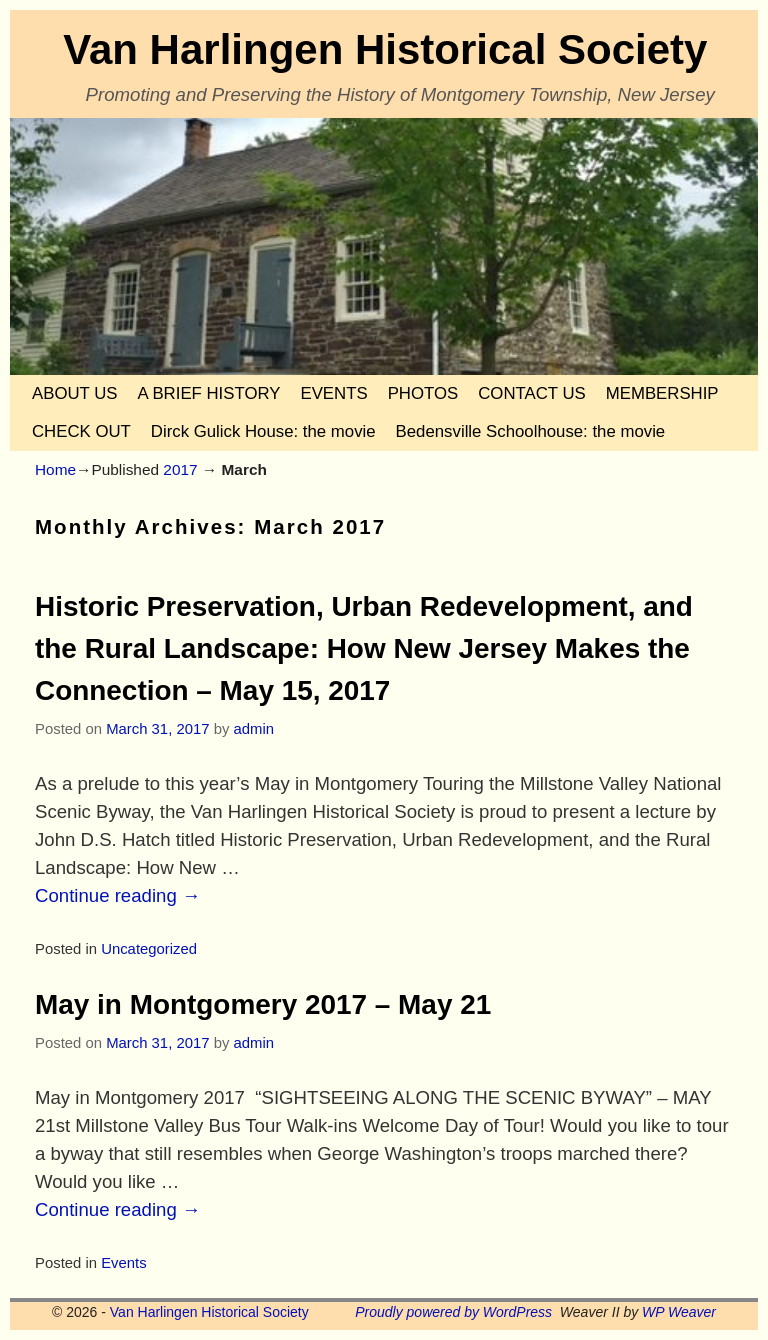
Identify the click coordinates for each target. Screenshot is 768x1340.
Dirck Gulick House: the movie (263, 431)
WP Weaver (679, 1312)
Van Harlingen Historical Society (385, 49)
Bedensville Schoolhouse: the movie (531, 431)
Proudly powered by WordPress (453, 1312)
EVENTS (333, 393)
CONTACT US (532, 393)
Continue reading (118, 895)
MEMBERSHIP (662, 393)
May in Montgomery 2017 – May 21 (263, 1004)
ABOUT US (74, 393)
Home (55, 469)
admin (253, 729)
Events (123, 1263)
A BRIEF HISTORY (208, 393)
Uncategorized (149, 949)
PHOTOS (423, 393)
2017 (180, 469)
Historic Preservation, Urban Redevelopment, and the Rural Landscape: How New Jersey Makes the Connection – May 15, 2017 (364, 648)
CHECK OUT (81, 431)
